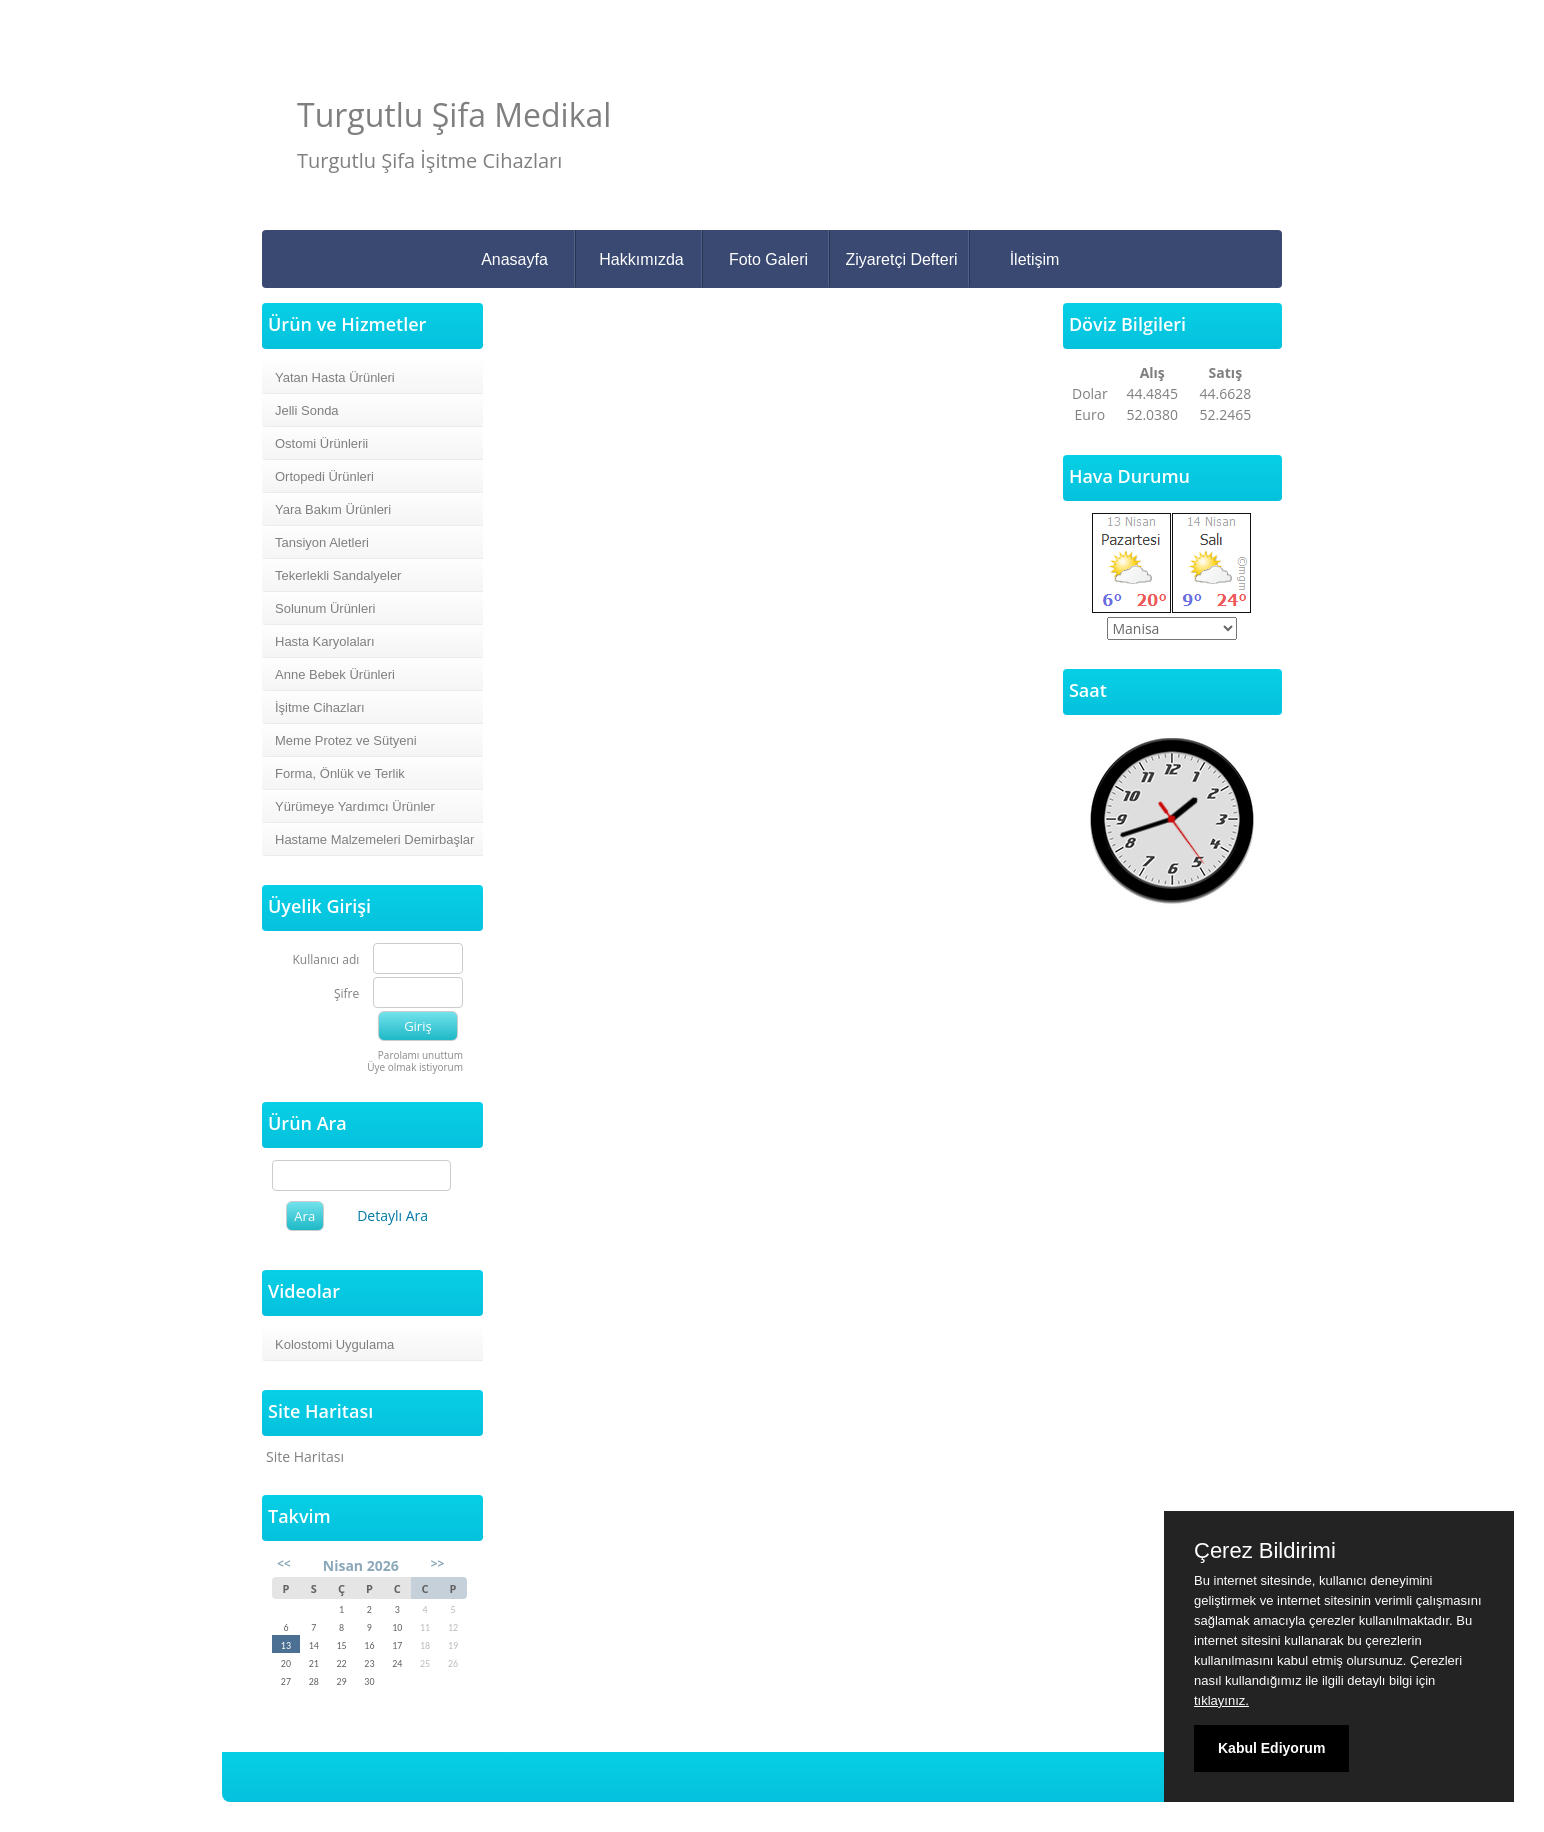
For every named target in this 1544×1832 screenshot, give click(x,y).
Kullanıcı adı (326, 960)
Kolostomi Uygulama (334, 1344)
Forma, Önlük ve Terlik (340, 773)
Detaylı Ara (392, 1215)
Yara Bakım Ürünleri (333, 509)
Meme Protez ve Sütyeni (346, 740)
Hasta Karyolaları (325, 641)
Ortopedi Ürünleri (324, 476)
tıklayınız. (1221, 1700)
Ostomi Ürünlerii (321, 443)
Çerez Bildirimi (1265, 1551)
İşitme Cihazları (320, 707)
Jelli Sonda (307, 410)
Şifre (346, 994)
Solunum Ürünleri (325, 608)
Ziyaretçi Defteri (901, 259)
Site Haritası (305, 1456)
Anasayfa (514, 259)
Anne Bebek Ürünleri (335, 674)
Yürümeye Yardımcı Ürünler (355, 806)
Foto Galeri (768, 259)
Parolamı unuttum (420, 1055)
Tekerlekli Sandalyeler (338, 575)
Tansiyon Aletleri (322, 542)
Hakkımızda (641, 259)
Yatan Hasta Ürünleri (335, 377)
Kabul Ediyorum (1271, 1748)
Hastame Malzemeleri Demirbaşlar (374, 839)
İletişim (1035, 259)
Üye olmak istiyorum (415, 1067)
